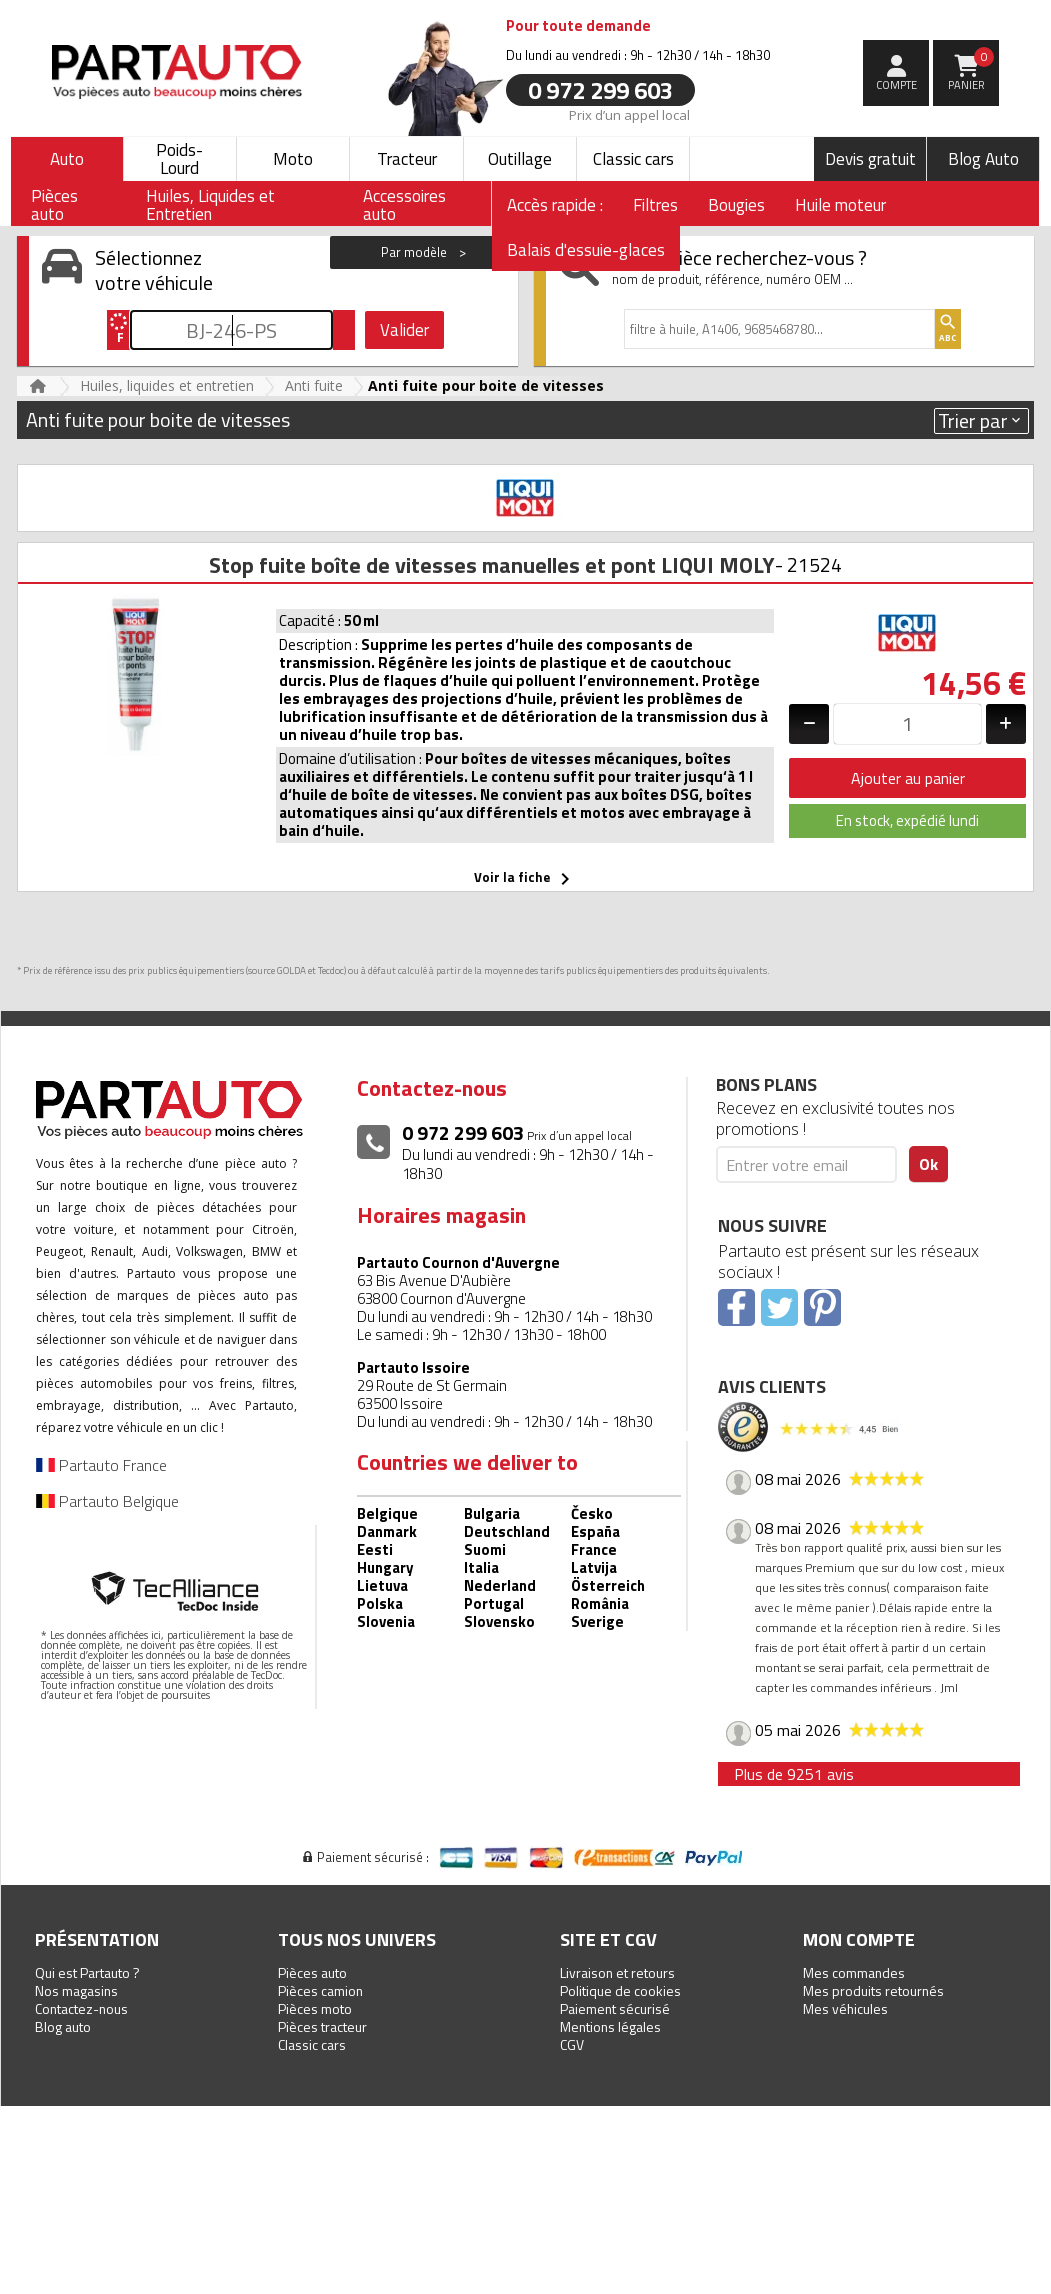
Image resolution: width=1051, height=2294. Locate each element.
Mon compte (859, 1939)
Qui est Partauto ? (87, 1972)
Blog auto (63, 2026)
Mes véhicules (845, 2008)
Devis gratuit (870, 159)
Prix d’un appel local (629, 114)
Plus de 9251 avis (794, 1774)
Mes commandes (854, 1972)
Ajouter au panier (908, 778)
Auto (67, 159)
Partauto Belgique (107, 1501)
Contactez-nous (81, 2008)
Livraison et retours (617, 1972)
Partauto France (101, 1465)
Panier (971, 70)
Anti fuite (314, 385)
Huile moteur (840, 205)
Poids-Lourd (179, 159)
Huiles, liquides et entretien (167, 385)
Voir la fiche (525, 879)
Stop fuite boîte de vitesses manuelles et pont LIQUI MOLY (492, 565)
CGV (572, 2044)
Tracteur (407, 159)
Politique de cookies (620, 1990)
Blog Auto (983, 159)
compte (896, 85)
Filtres (655, 205)
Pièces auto (312, 1972)
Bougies (736, 205)
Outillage (520, 159)
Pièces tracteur (322, 2026)
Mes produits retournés (873, 1990)
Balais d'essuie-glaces (586, 250)
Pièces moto (315, 2008)
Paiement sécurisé (615, 2008)
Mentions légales (610, 2026)
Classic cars (633, 159)
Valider (404, 330)
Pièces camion (320, 1990)
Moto (293, 159)
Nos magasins (76, 1990)
